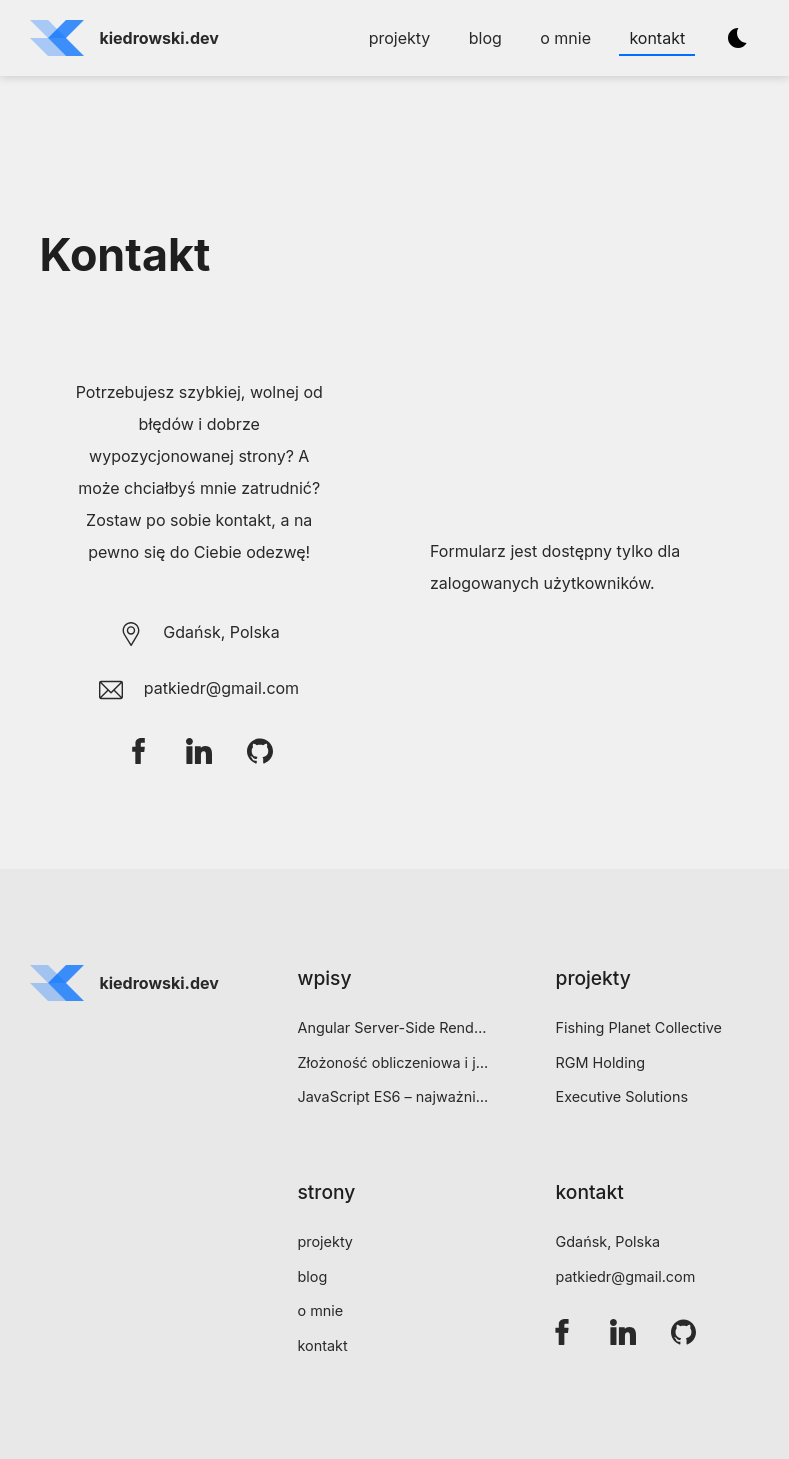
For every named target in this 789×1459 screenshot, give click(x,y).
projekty (400, 38)
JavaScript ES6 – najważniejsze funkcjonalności (394, 1096)
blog (485, 38)
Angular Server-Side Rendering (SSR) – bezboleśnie (394, 1027)
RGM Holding (600, 1062)
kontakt (657, 38)
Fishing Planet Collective (639, 1027)
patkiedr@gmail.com (626, 1276)
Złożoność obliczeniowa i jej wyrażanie (394, 1062)
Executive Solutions (622, 1096)
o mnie (565, 38)
